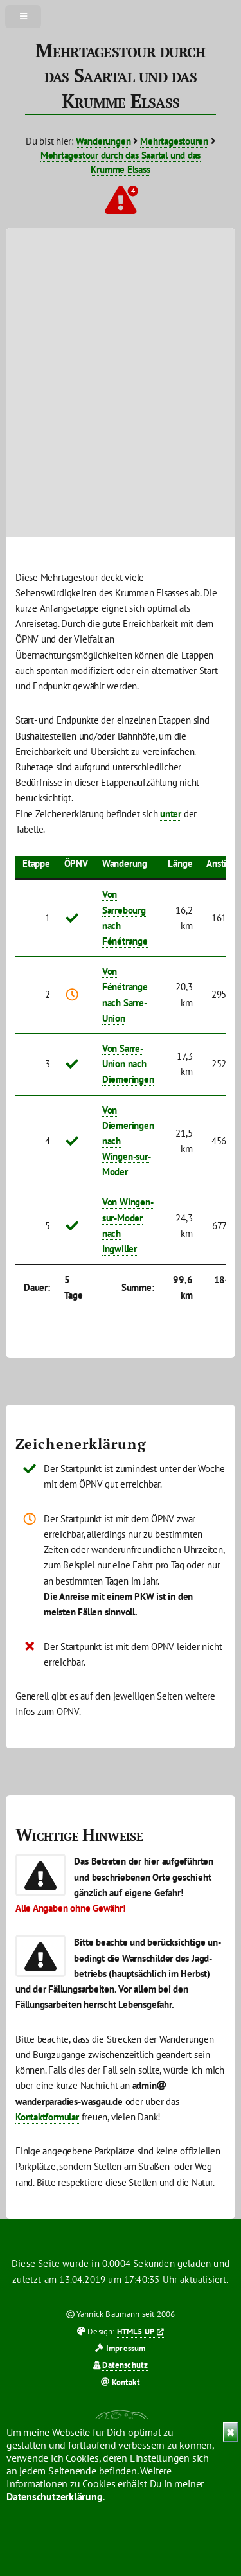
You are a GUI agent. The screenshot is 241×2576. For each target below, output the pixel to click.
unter (170, 814)
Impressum (126, 2348)
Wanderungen (103, 141)
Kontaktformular (47, 2117)
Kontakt (126, 2382)
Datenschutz (125, 2364)
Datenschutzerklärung (54, 2496)
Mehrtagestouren (174, 141)
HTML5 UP (135, 2331)
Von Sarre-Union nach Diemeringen (128, 1063)
